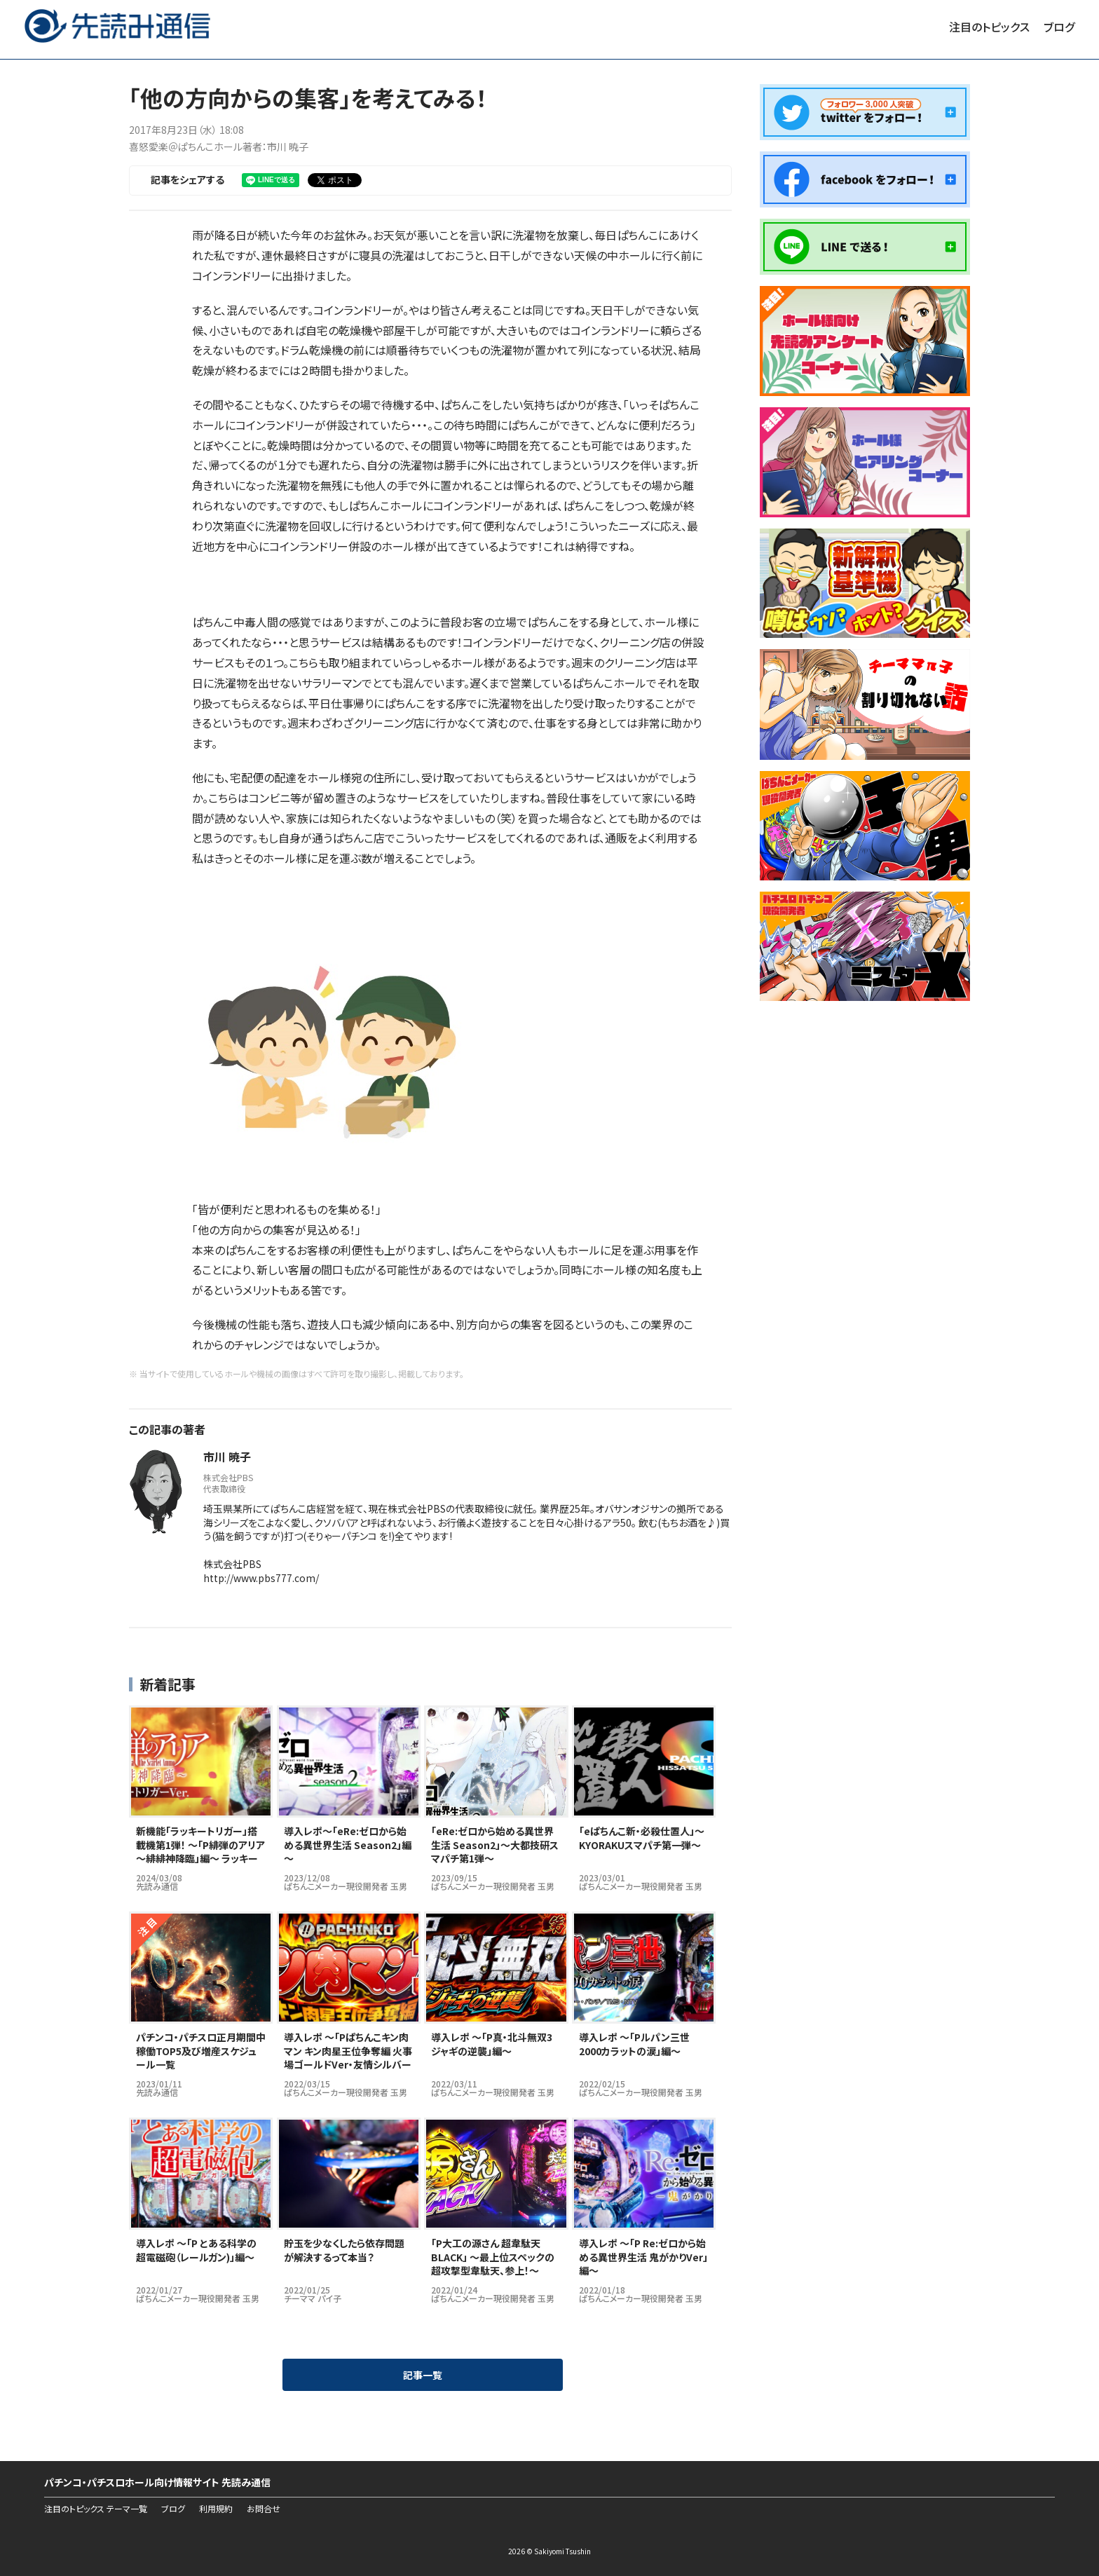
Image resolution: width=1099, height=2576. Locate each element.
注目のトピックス (989, 26)
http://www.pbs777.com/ (261, 1578)
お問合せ (263, 2509)
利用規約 (216, 2509)
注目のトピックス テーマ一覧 (95, 2509)
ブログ (1059, 26)
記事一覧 (422, 2375)
